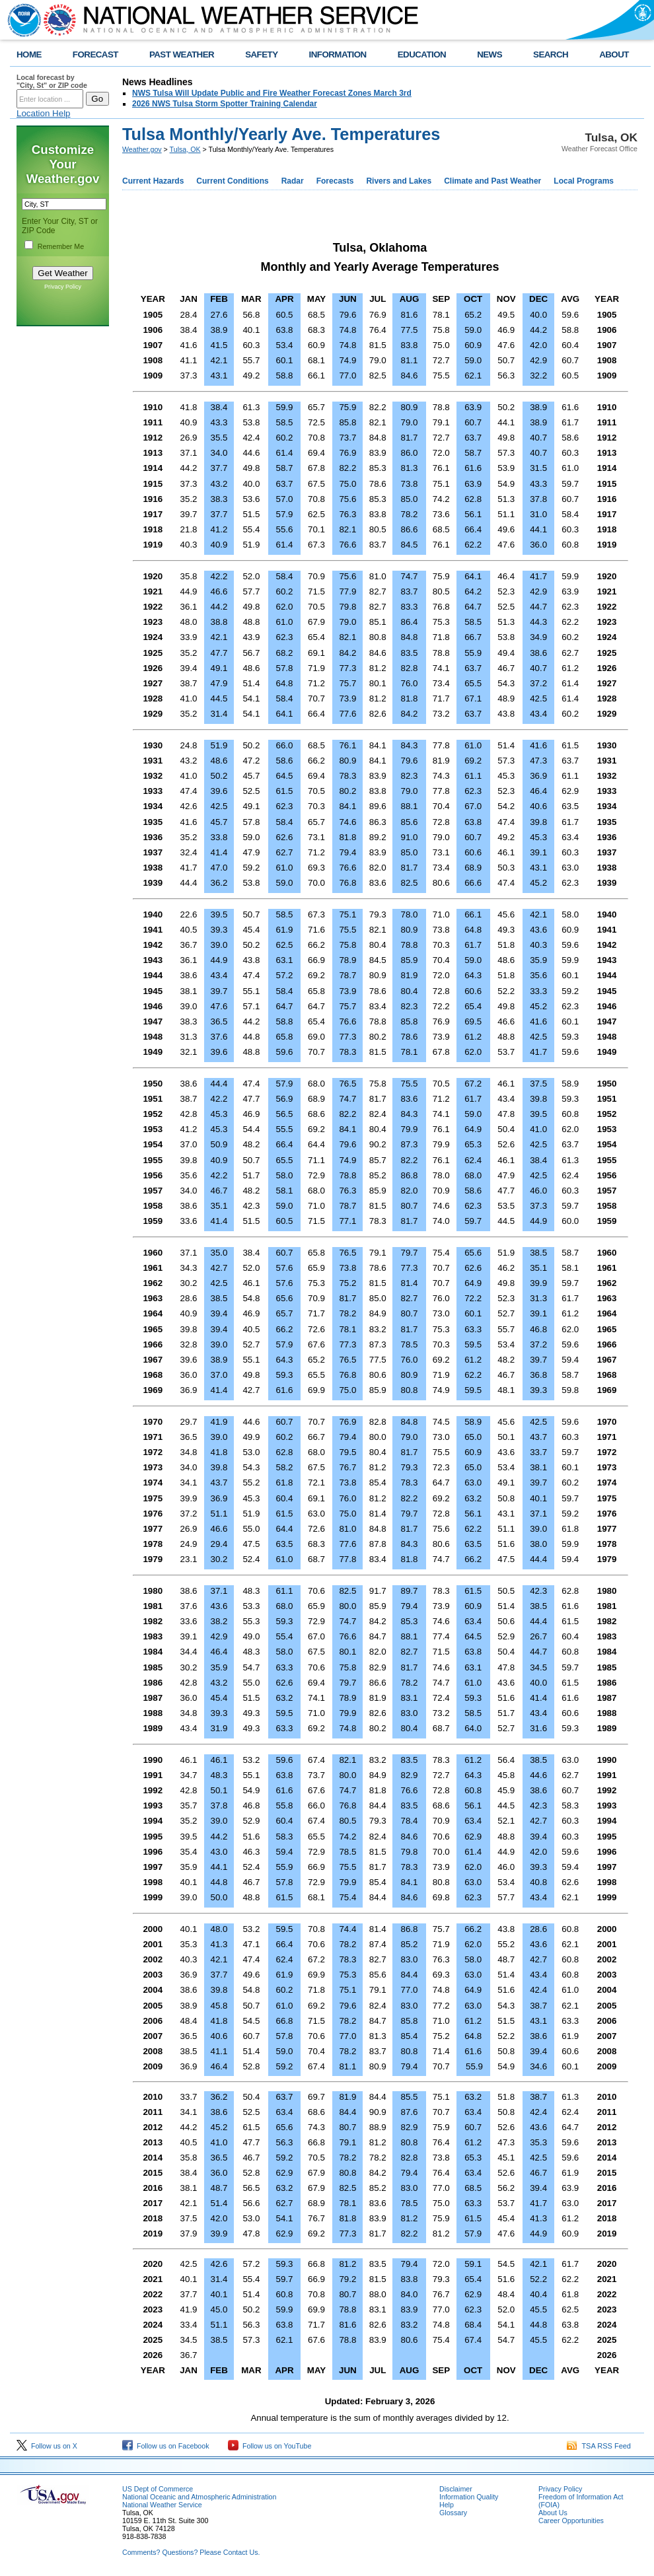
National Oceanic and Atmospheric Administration (199, 2497)
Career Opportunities (571, 2520)
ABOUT (614, 54)
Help (446, 2505)
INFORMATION (338, 54)
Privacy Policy (62, 286)
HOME (29, 54)
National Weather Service (162, 2505)
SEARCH (550, 54)
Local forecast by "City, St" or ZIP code (52, 81)
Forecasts (335, 181)
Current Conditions (232, 181)
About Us (552, 2513)
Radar (292, 181)
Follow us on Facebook (165, 2446)
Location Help (44, 113)
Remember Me (61, 246)
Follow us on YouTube (269, 2446)
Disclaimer (455, 2489)
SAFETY (261, 54)
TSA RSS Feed (599, 2446)
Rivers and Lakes (398, 181)
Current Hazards (153, 181)
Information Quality (468, 2497)
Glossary (453, 2513)
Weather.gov (142, 149)
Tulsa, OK (185, 149)
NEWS (489, 54)
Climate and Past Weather (492, 181)
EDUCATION (422, 54)
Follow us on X (47, 2446)
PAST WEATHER (181, 54)
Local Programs (584, 181)
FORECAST (95, 54)
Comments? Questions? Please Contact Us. (191, 2552)
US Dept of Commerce (157, 2489)
